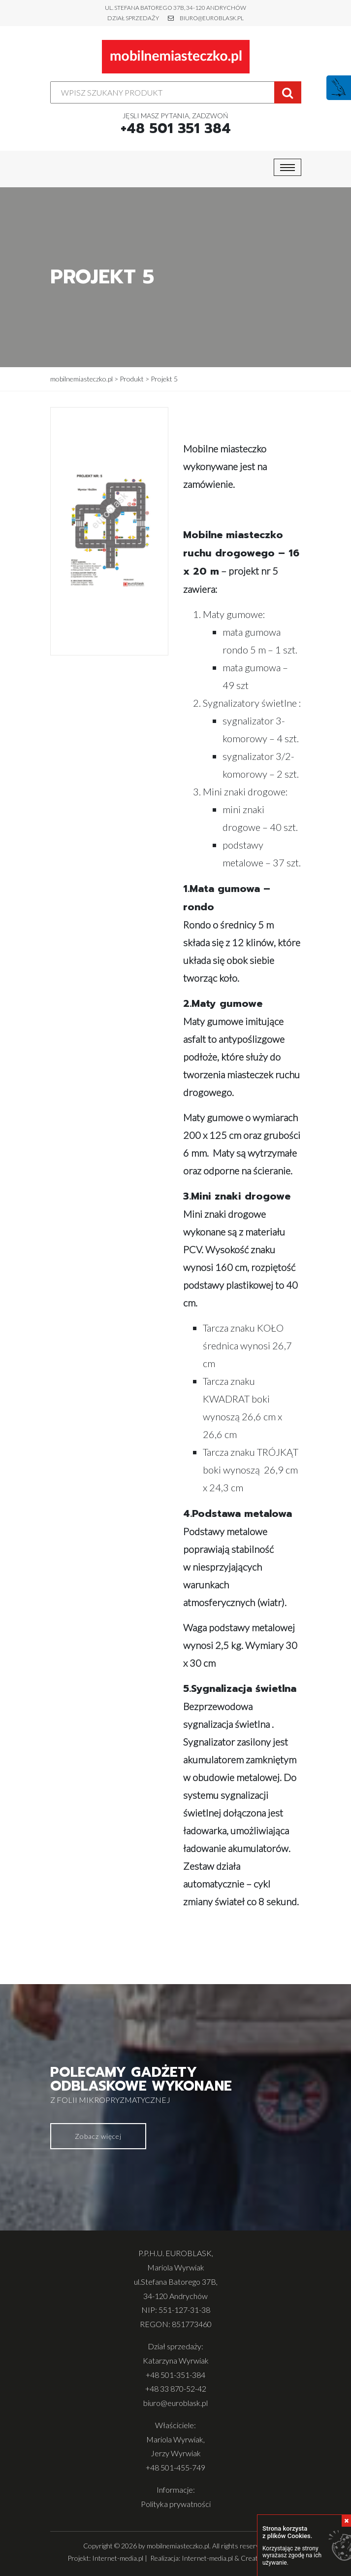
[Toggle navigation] (287, 167)
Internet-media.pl (117, 2558)
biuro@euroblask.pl (212, 18)
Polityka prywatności (176, 2503)
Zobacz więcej (98, 2136)
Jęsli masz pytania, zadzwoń (176, 124)
